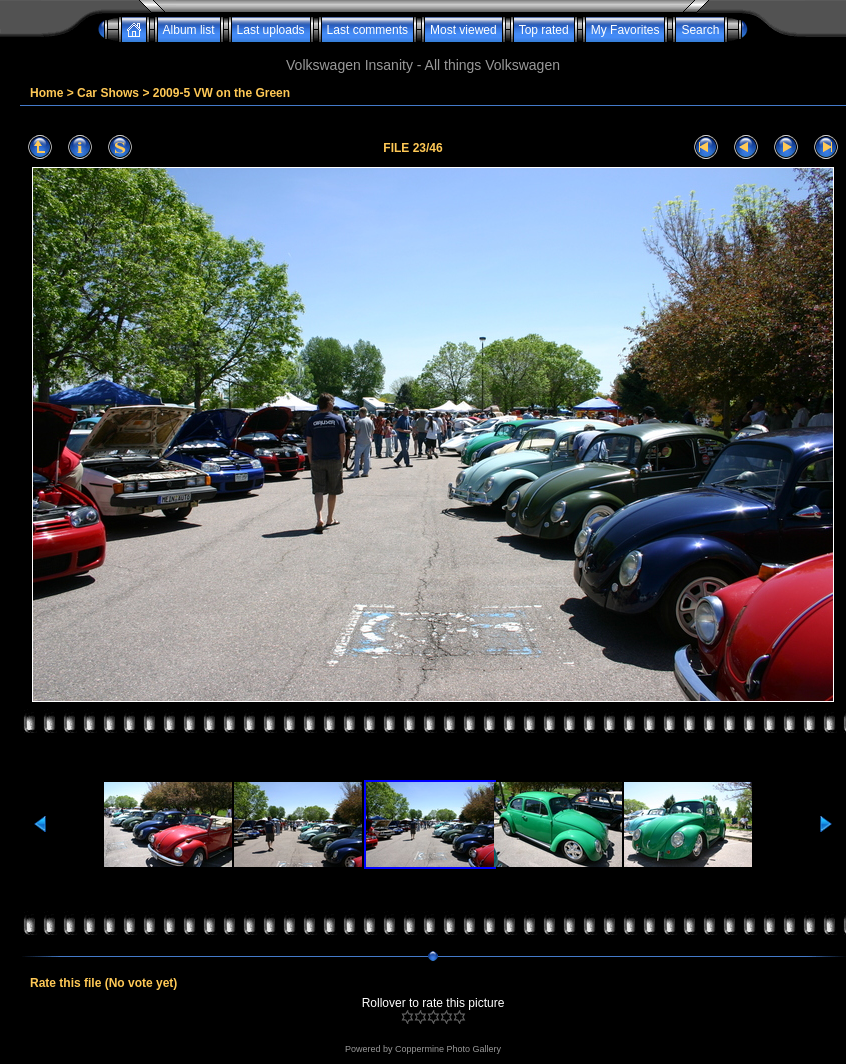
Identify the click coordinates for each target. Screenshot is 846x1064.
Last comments (367, 30)
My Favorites (625, 30)
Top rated (544, 30)
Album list (189, 30)
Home (46, 93)
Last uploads (271, 30)
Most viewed (463, 30)
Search (700, 30)
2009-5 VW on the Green (221, 93)
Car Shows (108, 93)
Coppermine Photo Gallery (448, 1049)
